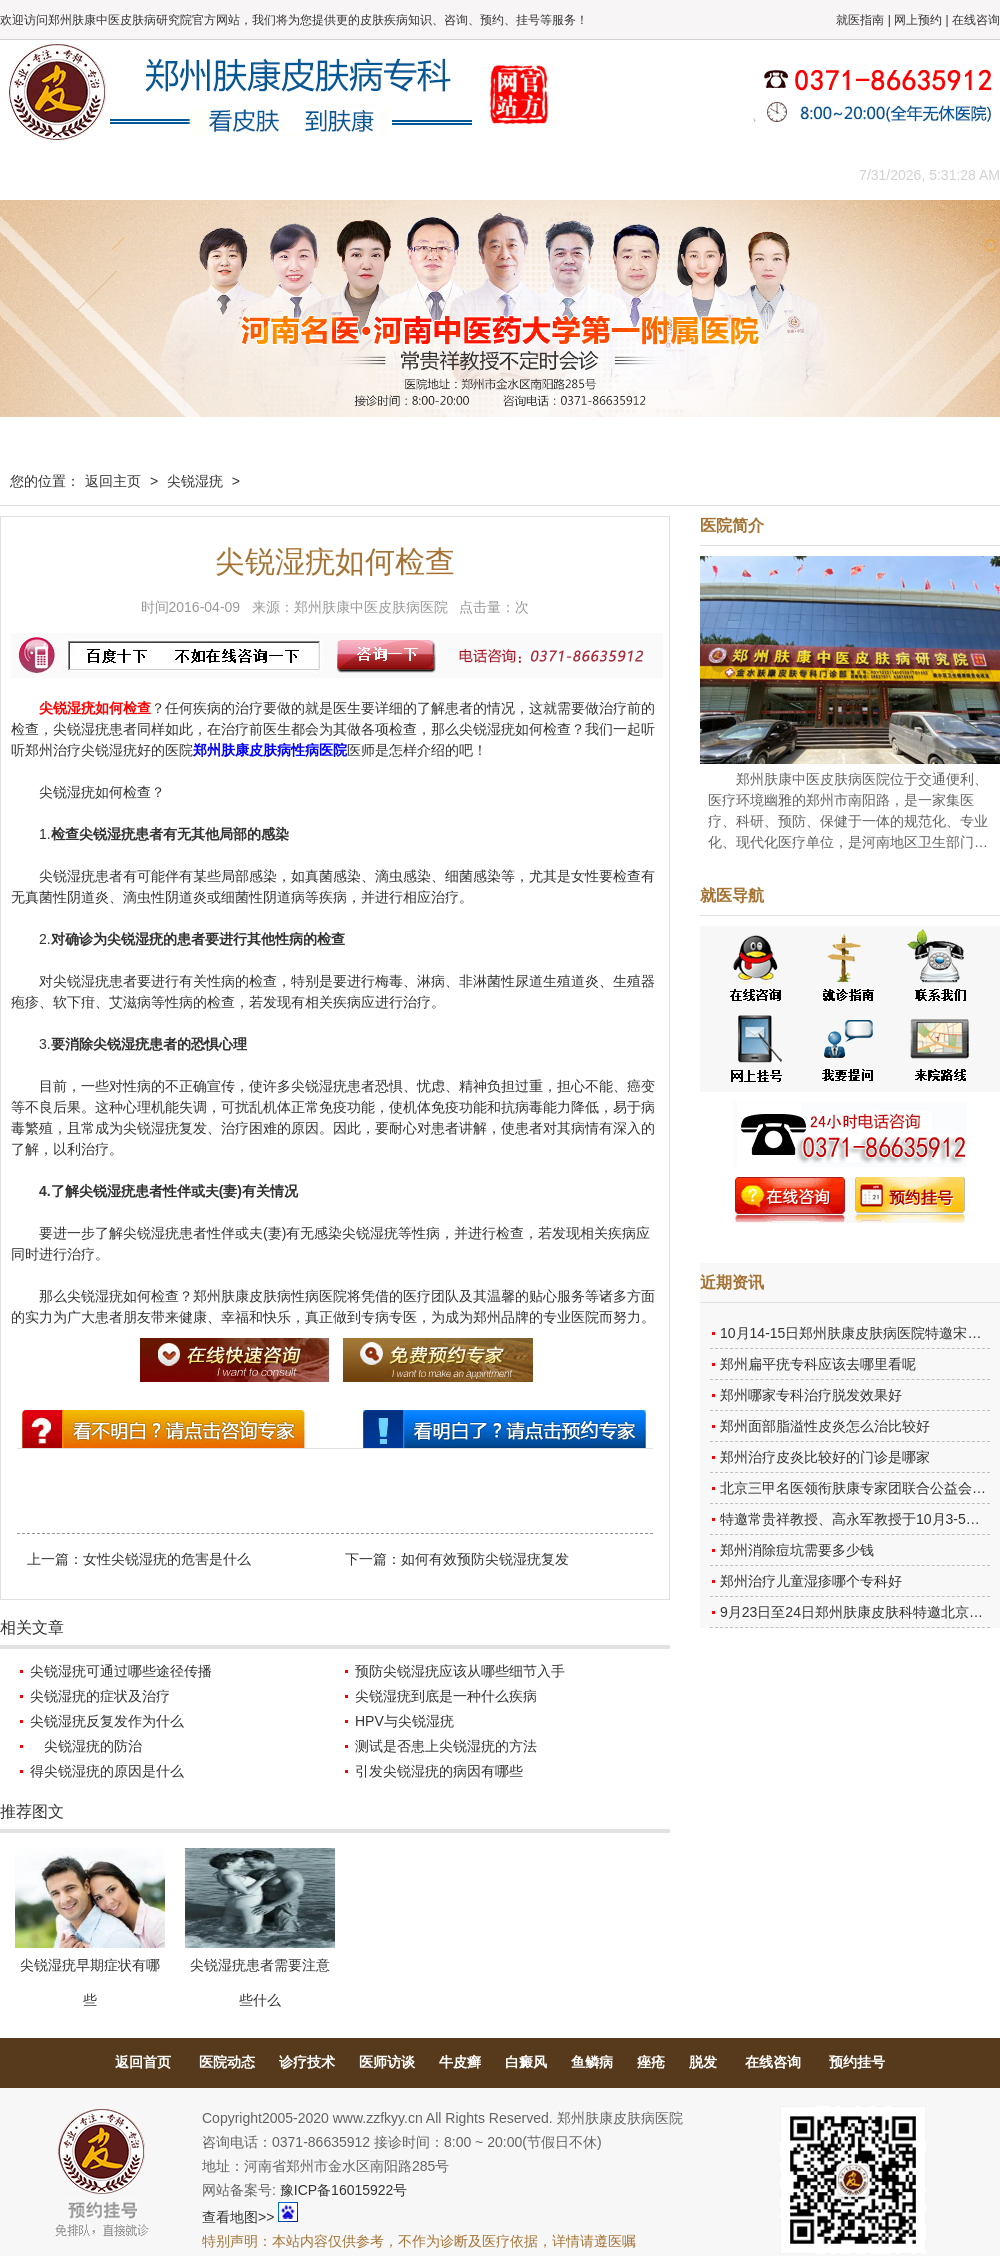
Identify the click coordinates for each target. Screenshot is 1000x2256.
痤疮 (651, 2062)
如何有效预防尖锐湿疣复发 (485, 1559)
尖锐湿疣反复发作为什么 (107, 1721)
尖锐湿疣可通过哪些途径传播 (121, 1671)
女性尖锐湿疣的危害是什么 (167, 1559)
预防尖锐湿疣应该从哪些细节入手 (460, 1671)
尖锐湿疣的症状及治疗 (100, 1696)
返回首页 (143, 2062)
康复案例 (585, 174)
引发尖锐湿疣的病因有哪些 (439, 1771)
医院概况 (135, 174)
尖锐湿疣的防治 (86, 1746)
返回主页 (113, 481)
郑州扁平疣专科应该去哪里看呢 (818, 1364)
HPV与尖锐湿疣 (404, 1721)
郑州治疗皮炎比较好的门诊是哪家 (825, 1457)
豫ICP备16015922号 (344, 2190)
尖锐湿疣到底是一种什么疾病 (446, 1696)
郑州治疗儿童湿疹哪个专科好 (811, 1581)
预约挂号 (857, 2062)
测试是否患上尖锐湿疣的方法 (446, 1746)
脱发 (703, 2062)
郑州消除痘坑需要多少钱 (797, 1550)
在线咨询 (976, 20)
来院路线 (765, 174)
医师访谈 (387, 2062)
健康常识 (405, 174)
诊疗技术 (307, 2062)
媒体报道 (315, 174)
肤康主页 (45, 174)
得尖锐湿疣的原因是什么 (107, 1771)
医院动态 (227, 2062)
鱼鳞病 (592, 2062)
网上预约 (918, 20)
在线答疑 (495, 174)
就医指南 (860, 20)
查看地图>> (238, 2217)
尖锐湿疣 (195, 481)
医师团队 (225, 174)
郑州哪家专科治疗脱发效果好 (811, 1395)
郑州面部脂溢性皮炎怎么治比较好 (825, 1426)
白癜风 (526, 2062)
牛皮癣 (460, 2062)
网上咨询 (675, 174)
